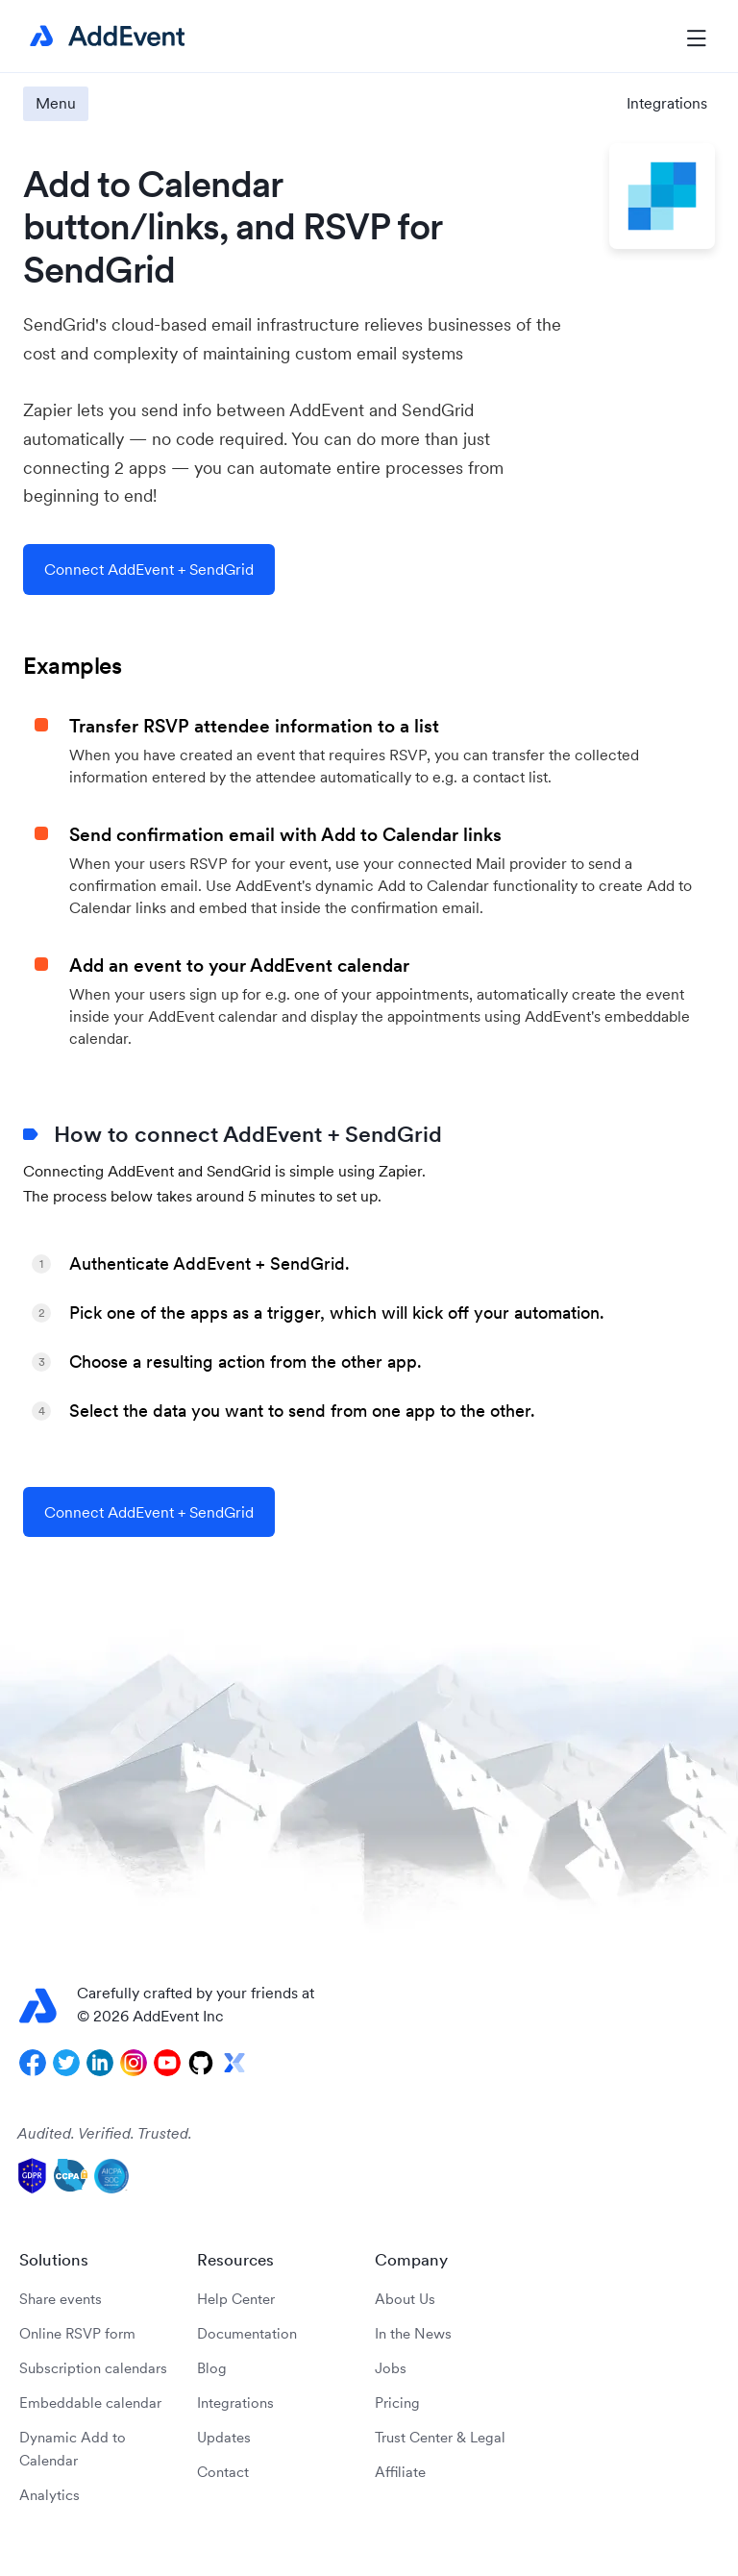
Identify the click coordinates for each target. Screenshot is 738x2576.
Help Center (236, 2299)
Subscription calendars (93, 2368)
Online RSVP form (77, 2333)
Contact (223, 2472)
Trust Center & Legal (440, 2437)
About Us (405, 2299)
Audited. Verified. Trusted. (104, 2133)
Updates (224, 2437)
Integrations (667, 102)
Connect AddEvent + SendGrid (149, 569)
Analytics (49, 2495)
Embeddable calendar (90, 2402)
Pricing (397, 2402)
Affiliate (400, 2472)
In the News (413, 2333)
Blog (212, 2368)
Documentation (247, 2333)
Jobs (390, 2368)
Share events (60, 2299)
